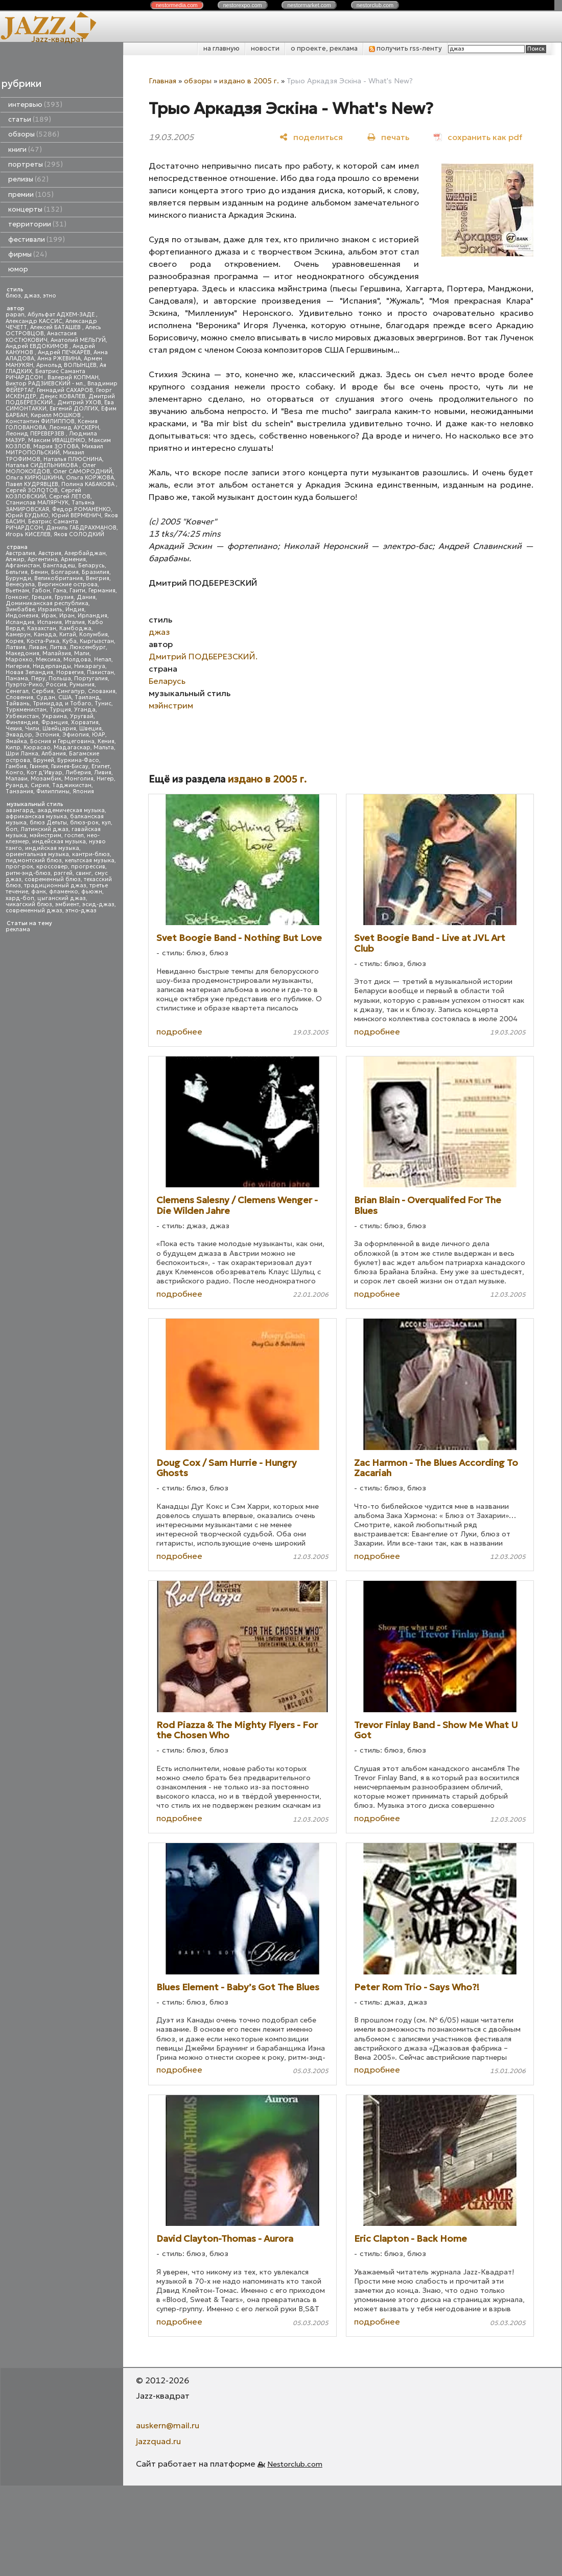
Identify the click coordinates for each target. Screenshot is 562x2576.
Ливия (102, 772)
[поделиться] (311, 136)
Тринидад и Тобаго (62, 703)
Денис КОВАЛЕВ (62, 396)
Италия (75, 622)
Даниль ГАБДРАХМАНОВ (81, 527)
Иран (67, 615)
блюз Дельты (48, 822)
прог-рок (19, 866)
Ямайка (16, 741)
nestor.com (177, 5)
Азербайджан (85, 553)
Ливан (37, 647)
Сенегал (17, 691)
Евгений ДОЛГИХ (74, 408)
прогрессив (88, 866)
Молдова (77, 659)
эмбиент (67, 904)
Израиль (50, 609)
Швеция (90, 728)
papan (15, 314)
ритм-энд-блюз (28, 873)
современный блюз (53, 879)
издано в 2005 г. (249, 80)
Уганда (85, 709)
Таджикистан (71, 785)
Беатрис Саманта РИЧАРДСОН (45, 374)
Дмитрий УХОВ (79, 402)
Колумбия (93, 634)
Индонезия (22, 615)
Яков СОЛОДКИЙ (79, 534)
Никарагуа (89, 666)
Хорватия (85, 722)
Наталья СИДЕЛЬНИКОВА (42, 465)
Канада (45, 634)
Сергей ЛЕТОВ (69, 496)
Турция (60, 709)
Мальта (103, 747)
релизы (28, 179)
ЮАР (98, 734)
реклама (18, 929)
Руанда (17, 785)
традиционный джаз (55, 885)
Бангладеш (59, 565)
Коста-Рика (43, 641)
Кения (106, 741)
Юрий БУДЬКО (27, 515)
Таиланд (87, 697)
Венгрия (97, 578)
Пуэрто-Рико (24, 684)
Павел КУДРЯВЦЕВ (32, 484)
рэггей (63, 873)
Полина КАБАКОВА (88, 484)
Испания (49, 622)
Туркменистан (26, 709)
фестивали (36, 239)
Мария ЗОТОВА (56, 446)
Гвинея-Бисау (69, 766)
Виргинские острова (68, 584)
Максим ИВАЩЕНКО (56, 440)
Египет (100, 766)
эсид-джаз (98, 904)
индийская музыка (52, 848)
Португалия (91, 678)
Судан (45, 697)
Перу (38, 678)
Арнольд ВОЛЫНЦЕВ (66, 365)
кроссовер (52, 866)
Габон (41, 590)
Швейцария (59, 728)
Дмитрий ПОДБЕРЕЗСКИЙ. (203, 656)
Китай (67, 634)
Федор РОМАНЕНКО (81, 509)
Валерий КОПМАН (73, 377)
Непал (102, 659)
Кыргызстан (97, 641)
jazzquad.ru (158, 2441)
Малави (17, 778)
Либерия (78, 772)
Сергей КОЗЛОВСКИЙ (43, 493)
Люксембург (87, 647)
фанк (38, 891)
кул (106, 822)
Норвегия (70, 672)
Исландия (20, 622)
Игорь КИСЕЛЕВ (28, 534)
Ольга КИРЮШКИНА (34, 477)
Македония (22, 653)
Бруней (43, 760)
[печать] (388, 136)
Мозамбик (46, 778)
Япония (83, 791)
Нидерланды (52, 666)
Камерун (18, 634)
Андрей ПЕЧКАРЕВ (64, 352)
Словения (19, 697)
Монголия (78, 778)
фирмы (27, 254)
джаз (32, 295)
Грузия (64, 597)
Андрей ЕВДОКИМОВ (37, 346)
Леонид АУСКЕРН (74, 427)
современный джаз (34, 910)
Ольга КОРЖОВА (90, 477)
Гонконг (17, 597)
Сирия (40, 785)
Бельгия (17, 572)
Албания (53, 753)
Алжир (15, 559)
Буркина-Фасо (78, 760)
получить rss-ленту (405, 48)
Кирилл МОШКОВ (56, 415)
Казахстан (41, 628)
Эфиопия (75, 734)
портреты (35, 164)
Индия (74, 609)
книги (25, 149)
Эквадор (19, 734)
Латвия (16, 647)
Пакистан (100, 672)
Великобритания (58, 578)
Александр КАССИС (34, 321)
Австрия (49, 553)
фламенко (63, 891)
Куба (69, 641)
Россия (56, 684)
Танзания (19, 791)
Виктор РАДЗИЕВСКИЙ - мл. (45, 383)
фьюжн (91, 891)
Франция (54, 722)
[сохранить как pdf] (478, 136)
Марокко (19, 659)
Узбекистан (22, 716)
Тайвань (18, 703)
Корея (15, 641)
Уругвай (81, 716)
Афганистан (23, 565)
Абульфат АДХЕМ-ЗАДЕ (62, 314)
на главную (221, 48)
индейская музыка (59, 841)
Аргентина (43, 559)
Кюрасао (37, 747)
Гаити (77, 590)
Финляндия (22, 722)
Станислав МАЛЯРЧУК (37, 502)
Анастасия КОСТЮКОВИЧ (41, 336)
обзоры (33, 134)
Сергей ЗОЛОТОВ (32, 490)
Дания (86, 597)
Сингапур (71, 691)
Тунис (103, 703)
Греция (42, 597)
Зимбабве (20, 609)
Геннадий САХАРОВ (65, 390)
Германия (101, 590)
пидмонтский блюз (34, 860)
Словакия (101, 691)
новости (265, 48)
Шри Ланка (22, 753)
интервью (35, 104)
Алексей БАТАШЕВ (56, 327)
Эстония (47, 734)
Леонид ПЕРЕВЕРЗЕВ (36, 433)
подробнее (179, 1031)
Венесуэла (20, 584)
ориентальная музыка (37, 854)
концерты (35, 209)
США (65, 697)
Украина (54, 716)
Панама (17, 678)
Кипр (13, 747)
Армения (73, 559)
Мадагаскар (72, 747)
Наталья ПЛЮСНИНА (72, 459)
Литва (58, 647)
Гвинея (39, 766)
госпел (74, 835)
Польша (60, 678)
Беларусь (91, 565)
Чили (32, 728)
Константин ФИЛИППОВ (40, 421)
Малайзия (56, 653)
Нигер (105, 778)
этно (49, 295)
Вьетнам (17, 590)
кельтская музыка (89, 860)
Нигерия (18, 666)
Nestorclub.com (294, 2464)
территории (37, 224)
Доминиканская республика (47, 603)
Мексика (48, 659)
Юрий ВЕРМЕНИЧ (76, 515)
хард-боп (20, 898)
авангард (20, 810)
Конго (15, 772)
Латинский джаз (44, 829)
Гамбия (16, 766)
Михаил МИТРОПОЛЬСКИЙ (54, 449)
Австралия (20, 553)
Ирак (48, 615)
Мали (81, 653)
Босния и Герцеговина (62, 741)
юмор (18, 269)
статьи (29, 119)
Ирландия (92, 615)
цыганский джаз (61, 898)
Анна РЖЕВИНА (59, 358)
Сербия (43, 691)
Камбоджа (75, 628)
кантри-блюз (91, 854)
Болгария (65, 572)
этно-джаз (81, 910)
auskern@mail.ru (167, 2425)
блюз (13, 295)
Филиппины (52, 791)
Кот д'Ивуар (44, 772)
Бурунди (18, 578)
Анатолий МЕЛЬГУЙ (78, 340)
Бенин (39, 572)
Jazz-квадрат (58, 39)
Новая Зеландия (29, 672)
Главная (162, 80)
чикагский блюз (29, 904)
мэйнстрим (45, 835)
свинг (83, 873)
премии (31, 194)
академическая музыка (71, 810)
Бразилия (95, 572)
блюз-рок (84, 822)
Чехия (14, 728)
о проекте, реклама (324, 48)
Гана (59, 590)
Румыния (82, 684)
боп (11, 829)
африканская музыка (36, 816)
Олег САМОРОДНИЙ (82, 471)
